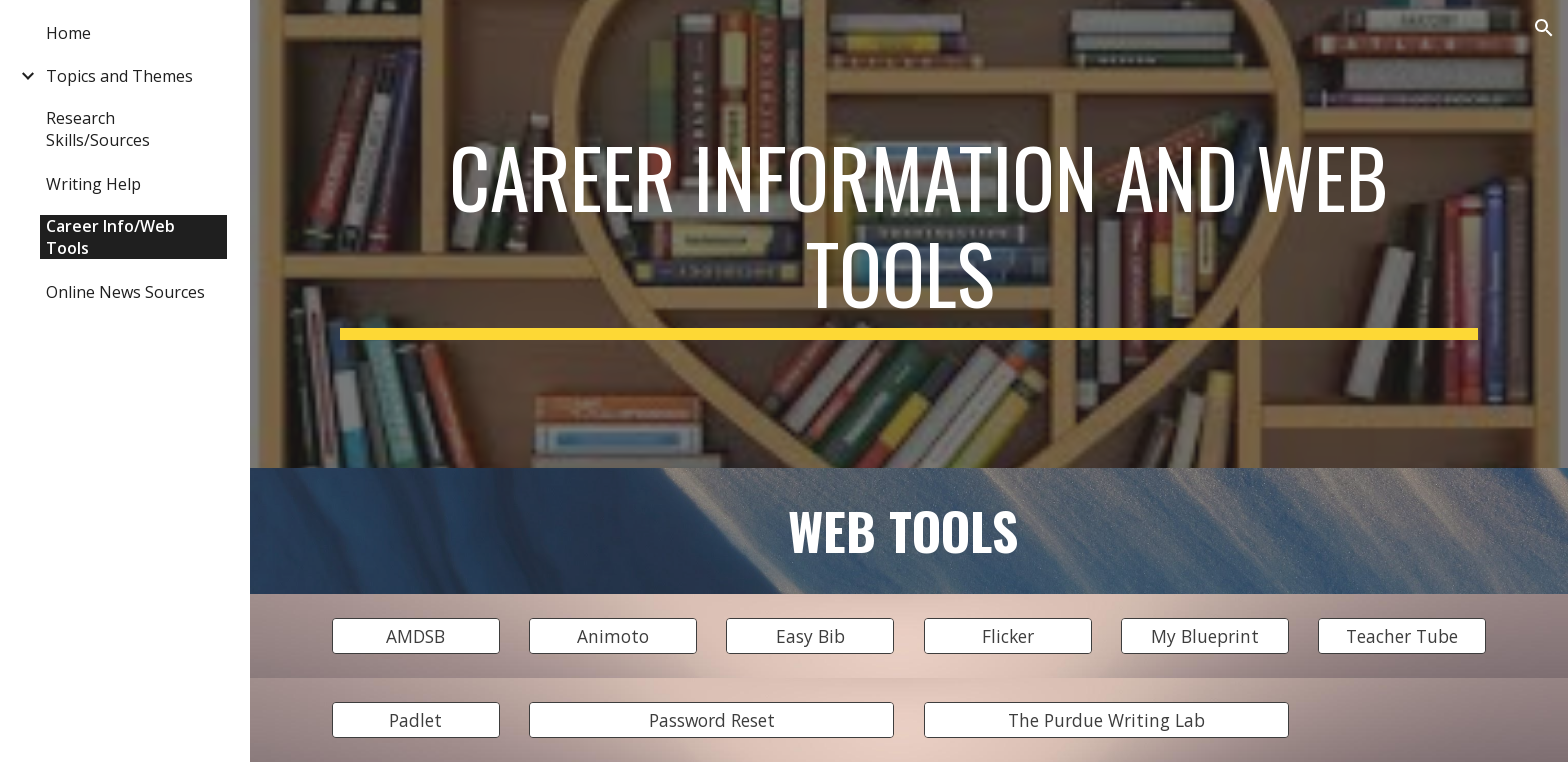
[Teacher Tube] (1402, 636)
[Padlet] (416, 720)
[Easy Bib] (810, 636)
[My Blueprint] (1205, 636)
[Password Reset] (711, 720)
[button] (1544, 28)
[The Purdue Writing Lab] (1106, 720)
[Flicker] (1008, 636)
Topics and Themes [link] (119, 76)
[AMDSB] (416, 636)
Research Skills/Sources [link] (98, 129)
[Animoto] (613, 636)
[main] (909, 234)
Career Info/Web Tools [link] (110, 237)
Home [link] (68, 33)
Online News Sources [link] (125, 292)
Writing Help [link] (93, 184)
